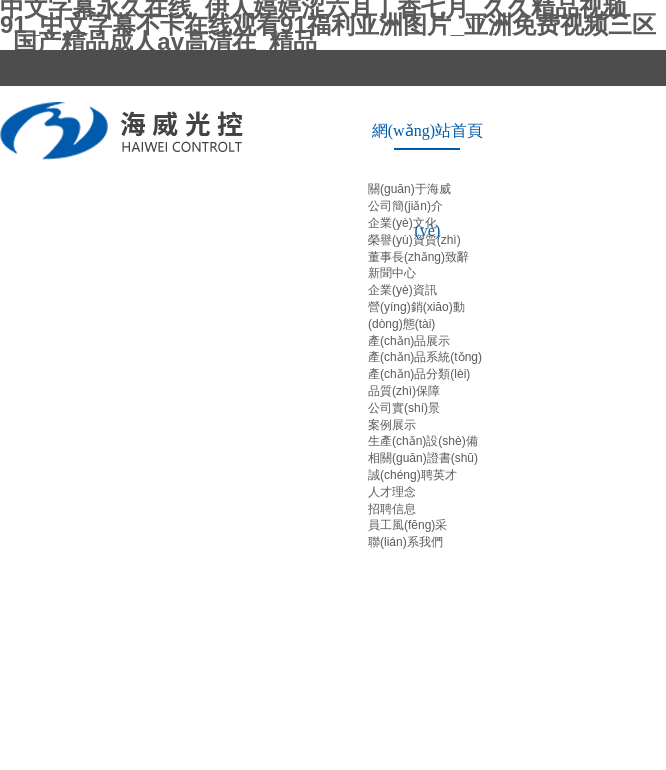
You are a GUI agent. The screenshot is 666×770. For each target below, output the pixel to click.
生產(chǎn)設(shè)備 (423, 441)
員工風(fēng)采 (407, 525)
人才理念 (392, 492)
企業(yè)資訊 (402, 290)
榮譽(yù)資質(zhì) (414, 240)
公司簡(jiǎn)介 (405, 206)
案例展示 (392, 425)
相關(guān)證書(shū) (423, 458)
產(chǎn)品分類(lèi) (419, 374)
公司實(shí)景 (404, 408)
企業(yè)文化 (402, 223)
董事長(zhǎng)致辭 (418, 257)
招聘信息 (392, 509)
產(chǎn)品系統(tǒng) (425, 357)
